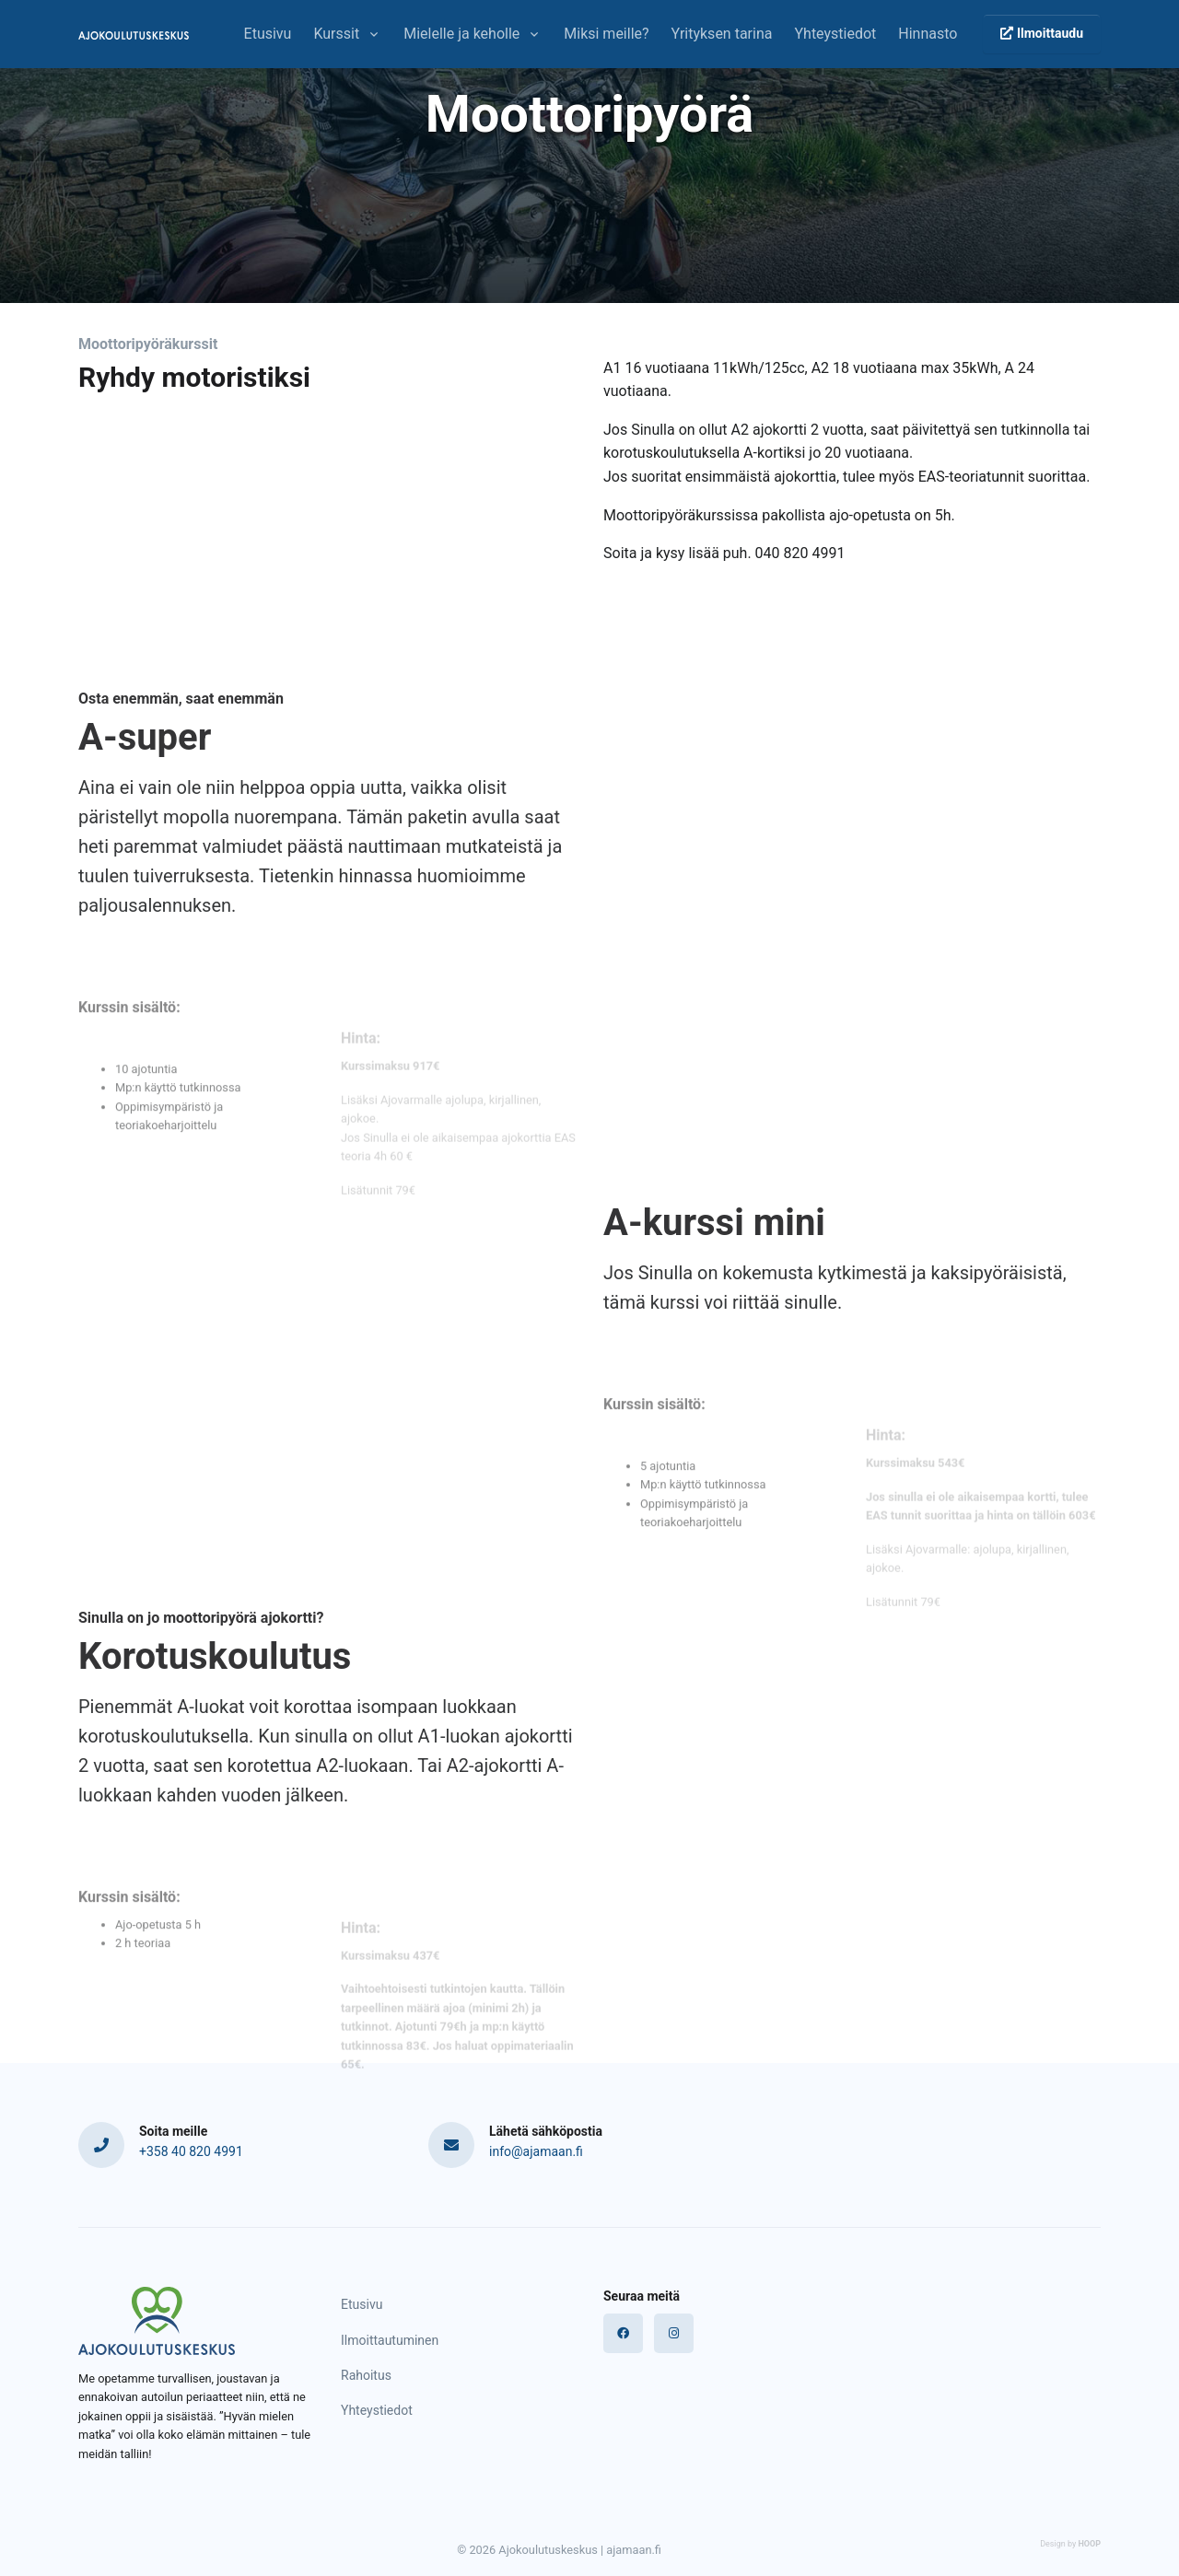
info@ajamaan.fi (536, 2151)
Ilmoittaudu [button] (1041, 33)
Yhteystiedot (835, 33)
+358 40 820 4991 (191, 2151)
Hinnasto (927, 33)
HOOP (1089, 2543)
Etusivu (268, 33)
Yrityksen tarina (722, 33)
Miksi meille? (606, 33)
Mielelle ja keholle (461, 33)
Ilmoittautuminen (389, 2340)
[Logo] (156, 2320)
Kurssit (336, 33)
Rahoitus (366, 2375)
